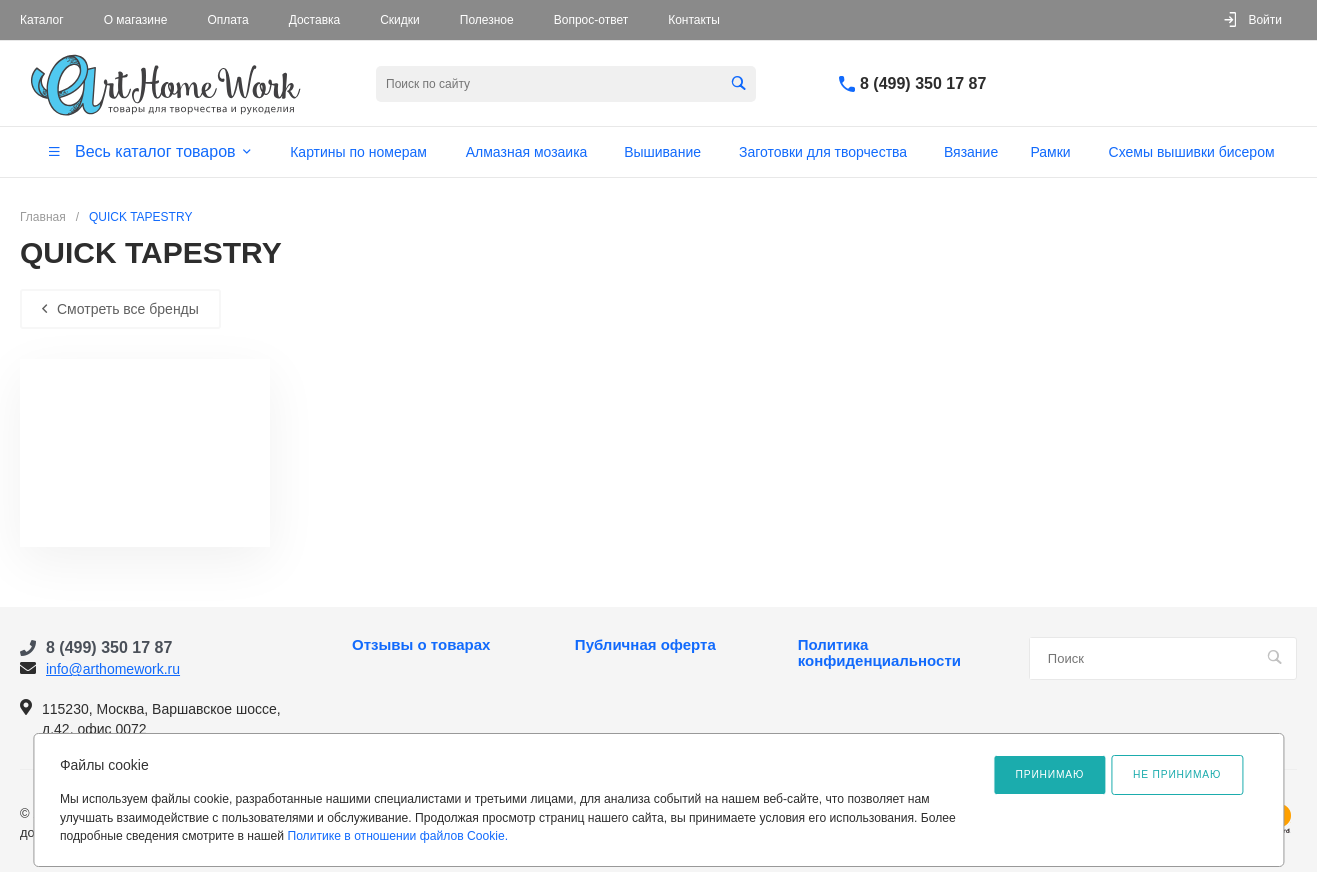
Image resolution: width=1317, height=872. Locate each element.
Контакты (694, 20)
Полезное (487, 20)
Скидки (400, 20)
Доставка (315, 20)
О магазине (136, 20)
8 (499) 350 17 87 (923, 83)
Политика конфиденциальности (879, 653)
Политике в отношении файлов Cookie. (397, 836)
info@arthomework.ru (113, 669)
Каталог (42, 20)
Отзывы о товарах (421, 645)
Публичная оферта (645, 645)
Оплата (227, 20)
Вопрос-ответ (591, 20)
